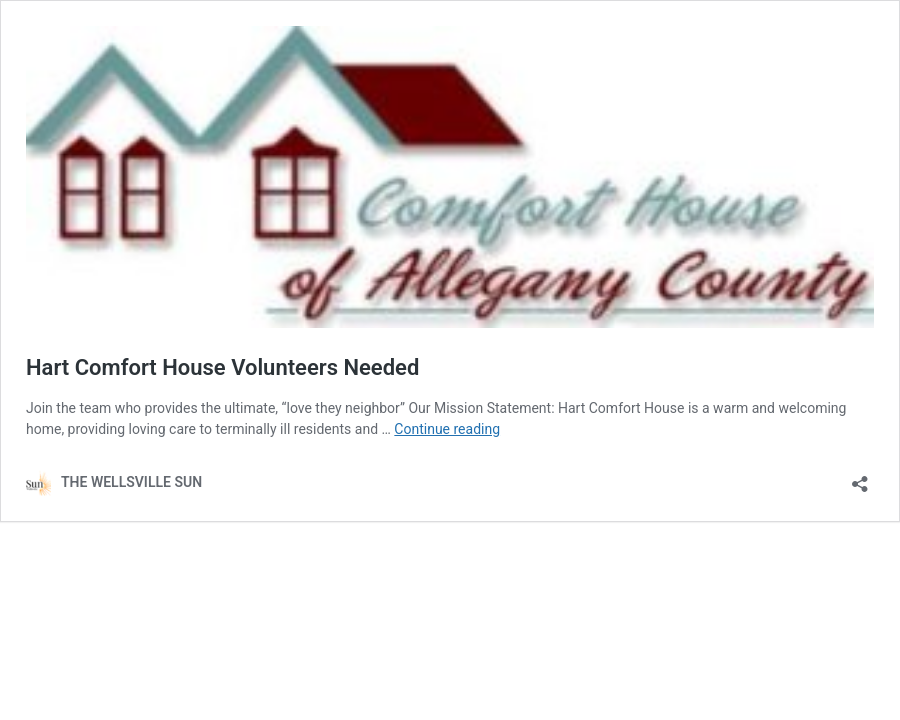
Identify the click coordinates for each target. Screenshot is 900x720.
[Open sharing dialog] (860, 477)
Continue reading (447, 429)
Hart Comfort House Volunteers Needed (222, 367)
